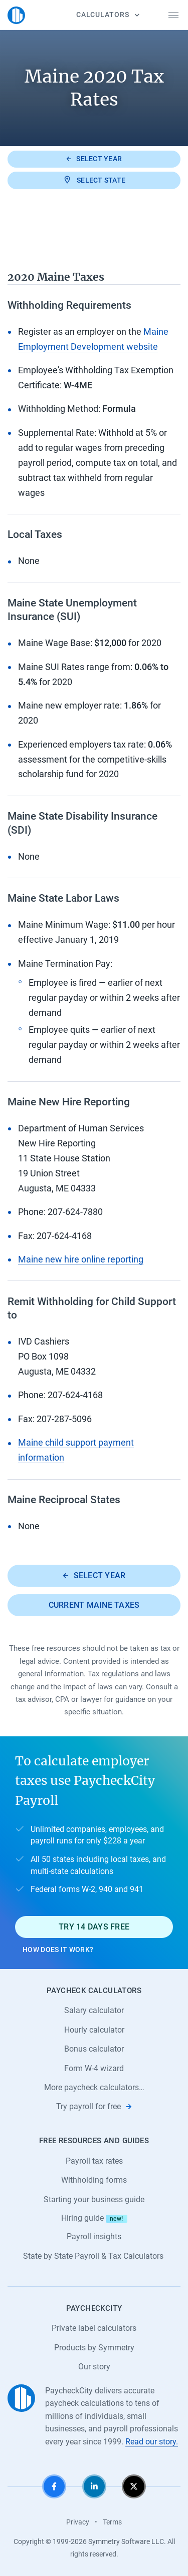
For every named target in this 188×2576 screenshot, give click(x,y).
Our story (94, 2366)
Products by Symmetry (94, 2347)
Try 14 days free (94, 1926)
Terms (112, 2522)
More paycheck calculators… (94, 2087)
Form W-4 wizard (94, 2068)
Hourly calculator (94, 2030)
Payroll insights (94, 2236)
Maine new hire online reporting (80, 1259)
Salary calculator (94, 2010)
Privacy (77, 2522)
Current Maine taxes (94, 1605)
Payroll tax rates (94, 2161)
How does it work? (58, 1950)
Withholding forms (94, 2180)
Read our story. (151, 2441)
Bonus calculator (94, 2049)
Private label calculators (94, 2328)
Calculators (107, 15)
